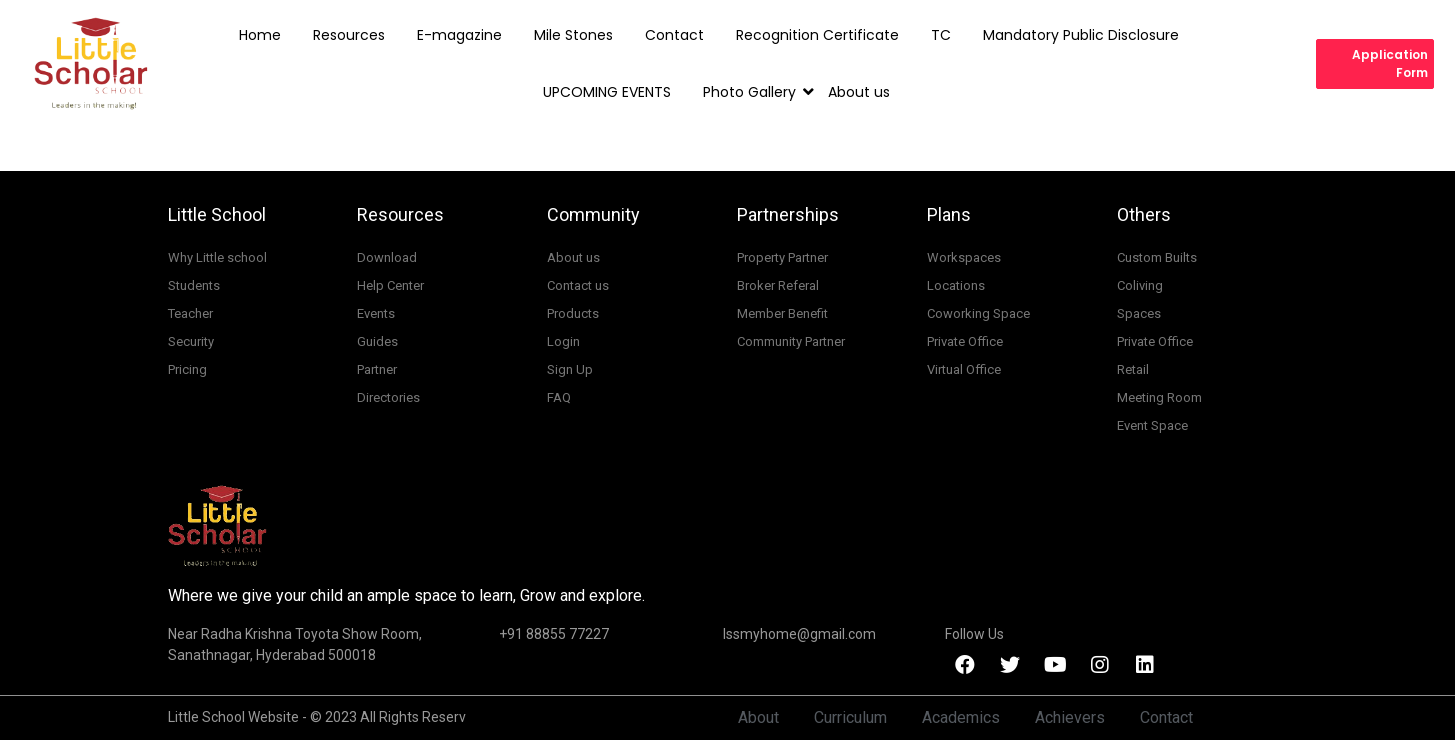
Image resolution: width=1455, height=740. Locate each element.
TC (941, 35)
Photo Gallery (754, 92)
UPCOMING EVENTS (607, 92)
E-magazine (459, 35)
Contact (674, 35)
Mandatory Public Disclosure (1081, 35)
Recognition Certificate (817, 35)
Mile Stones (573, 35)
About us (859, 92)
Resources (349, 35)
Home (260, 35)
